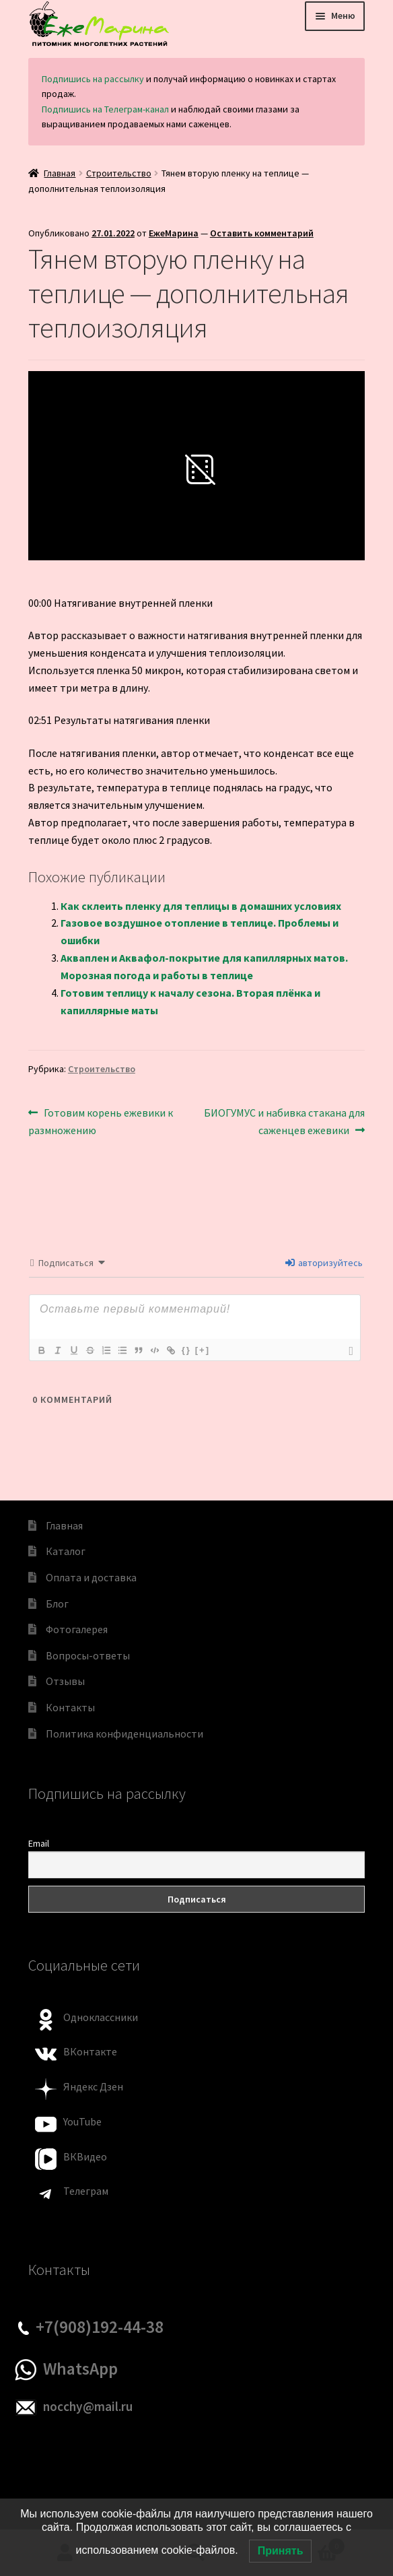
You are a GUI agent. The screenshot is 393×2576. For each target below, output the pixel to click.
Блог (57, 1603)
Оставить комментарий (262, 233)
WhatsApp (80, 2368)
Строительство (118, 173)
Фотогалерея (77, 1629)
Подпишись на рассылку (93, 79)
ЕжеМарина (174, 233)
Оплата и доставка (91, 1577)
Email (38, 1843)
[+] (202, 1350)
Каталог (65, 1551)
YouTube (82, 2121)
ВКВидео (85, 2156)
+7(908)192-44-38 (100, 2327)
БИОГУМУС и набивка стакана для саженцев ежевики (284, 1120)
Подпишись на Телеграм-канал (105, 109)
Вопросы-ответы (88, 1655)
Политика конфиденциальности (124, 1733)
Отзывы (65, 1681)
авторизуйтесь (324, 1263)
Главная (59, 173)
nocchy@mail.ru (88, 2406)
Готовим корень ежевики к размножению (100, 1120)
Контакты (70, 1707)
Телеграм (85, 2191)
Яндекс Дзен (93, 2086)
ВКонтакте (90, 2051)
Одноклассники (100, 2017)
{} (186, 1350)
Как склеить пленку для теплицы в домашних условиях (201, 906)
